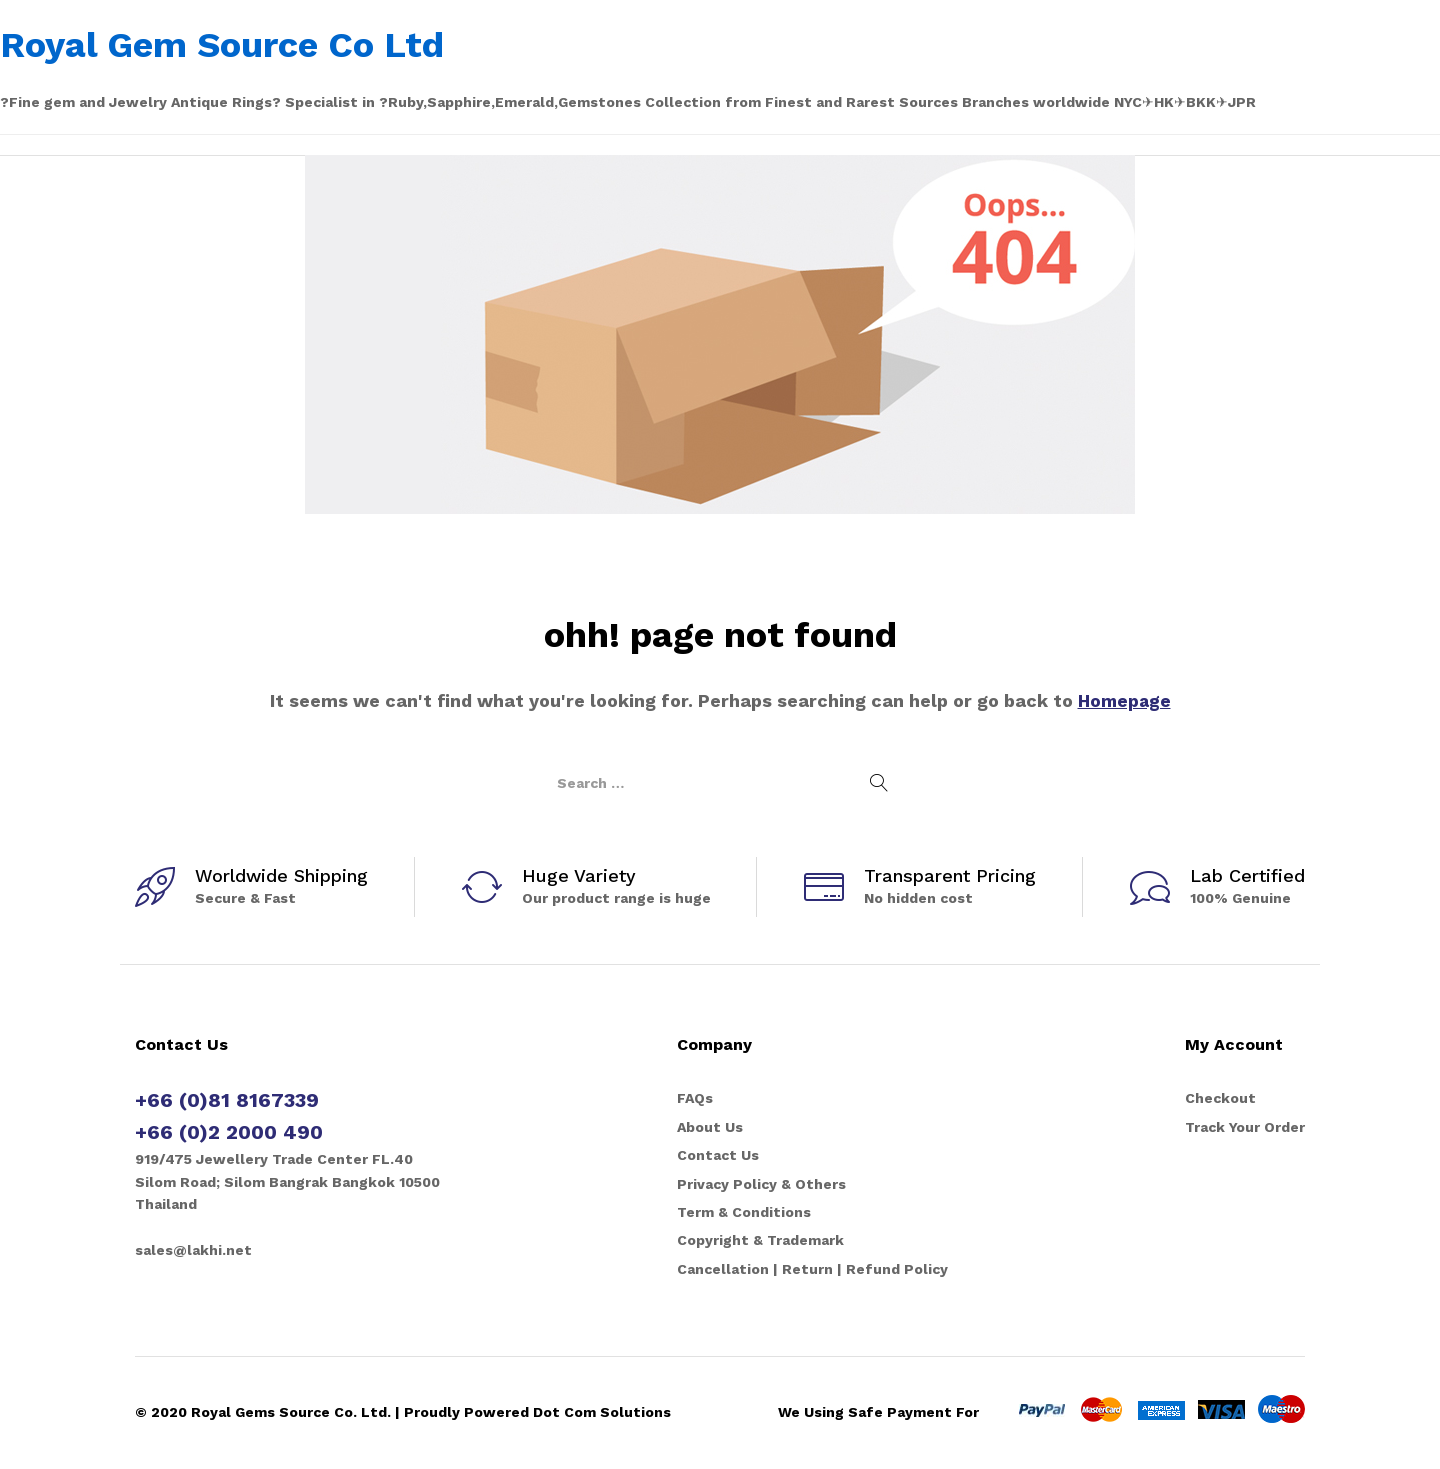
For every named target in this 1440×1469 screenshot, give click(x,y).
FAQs (695, 1098)
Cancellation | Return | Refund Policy (812, 1269)
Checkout (1220, 1098)
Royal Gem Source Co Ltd (222, 45)
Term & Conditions (744, 1212)
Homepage (1124, 700)
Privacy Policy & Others (761, 1184)
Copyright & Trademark (760, 1240)
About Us (710, 1127)
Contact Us (718, 1155)
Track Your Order (1245, 1127)
